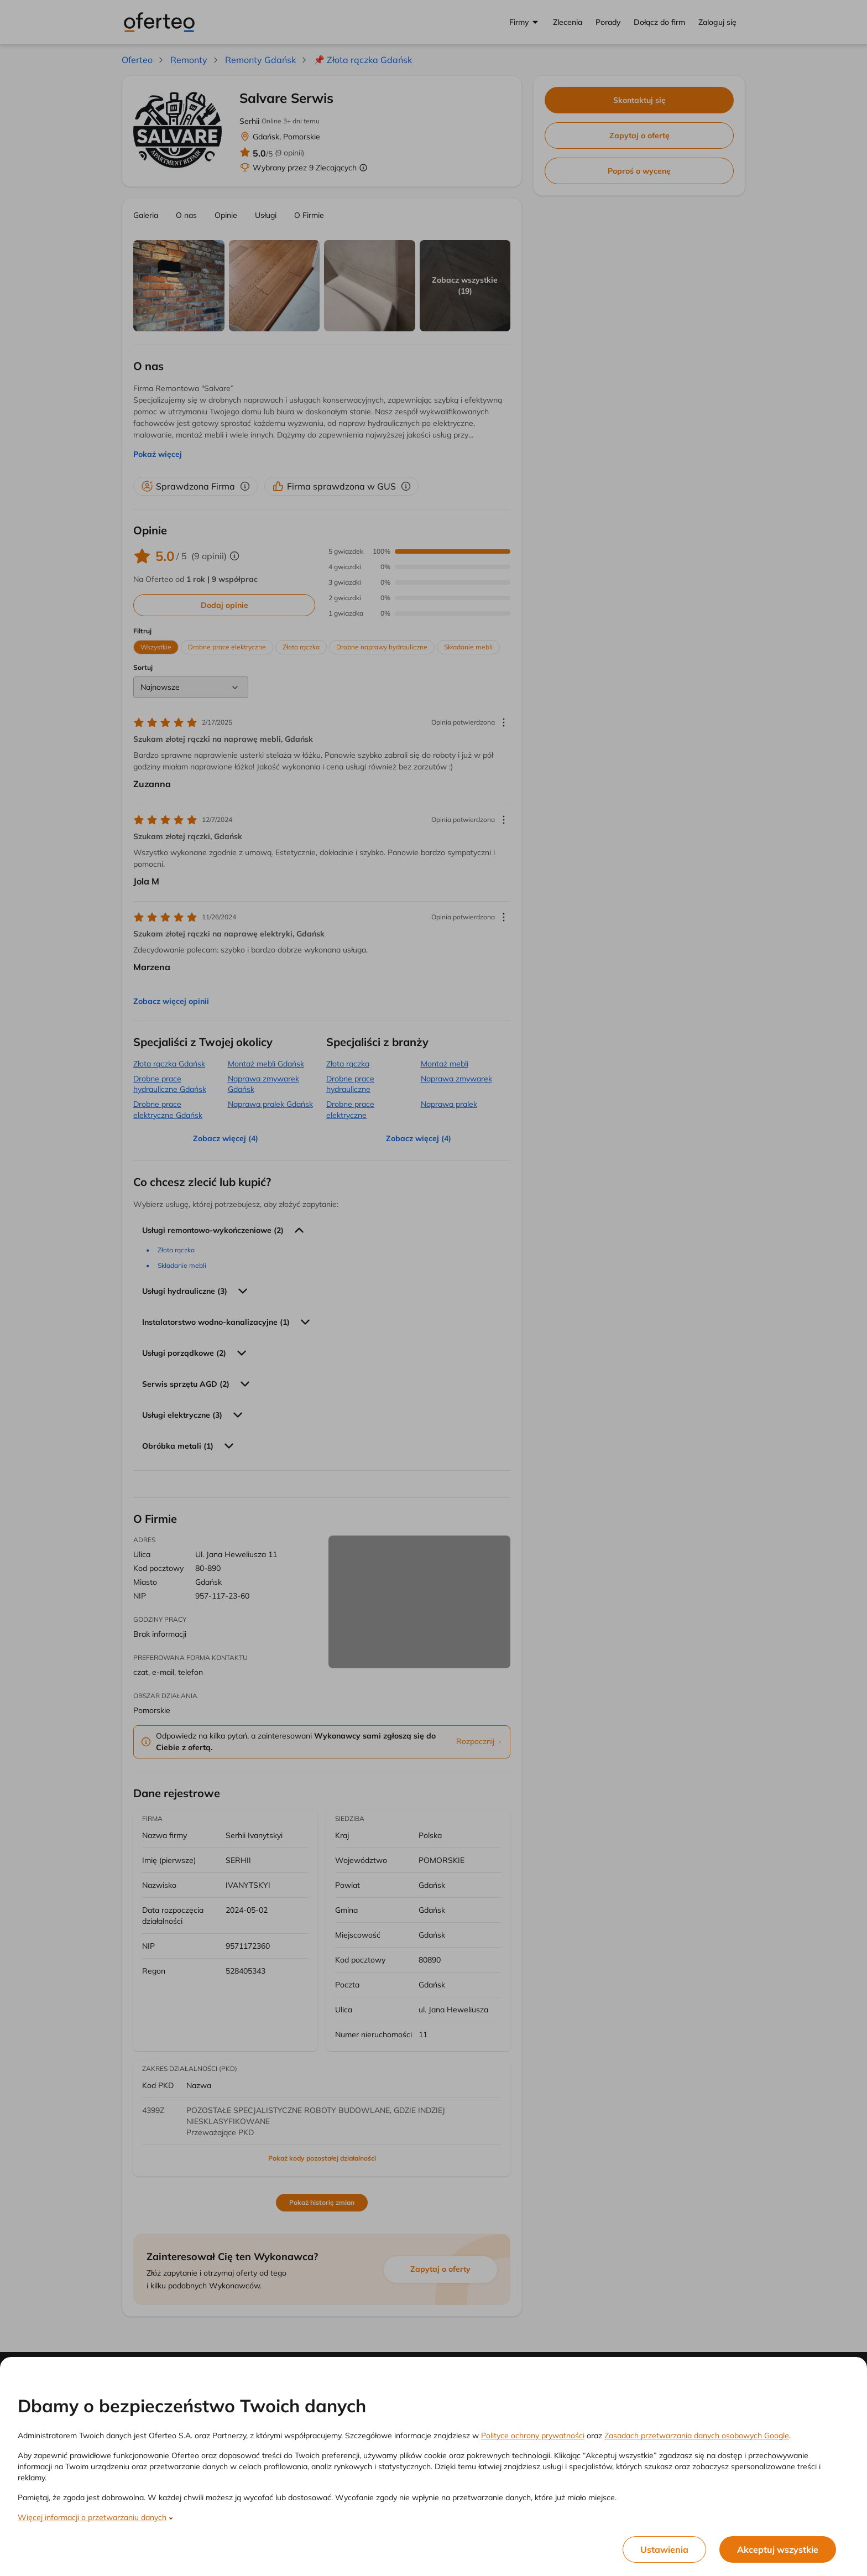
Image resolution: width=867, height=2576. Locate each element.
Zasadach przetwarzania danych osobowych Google (696, 2435)
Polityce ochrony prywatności (532, 2435)
